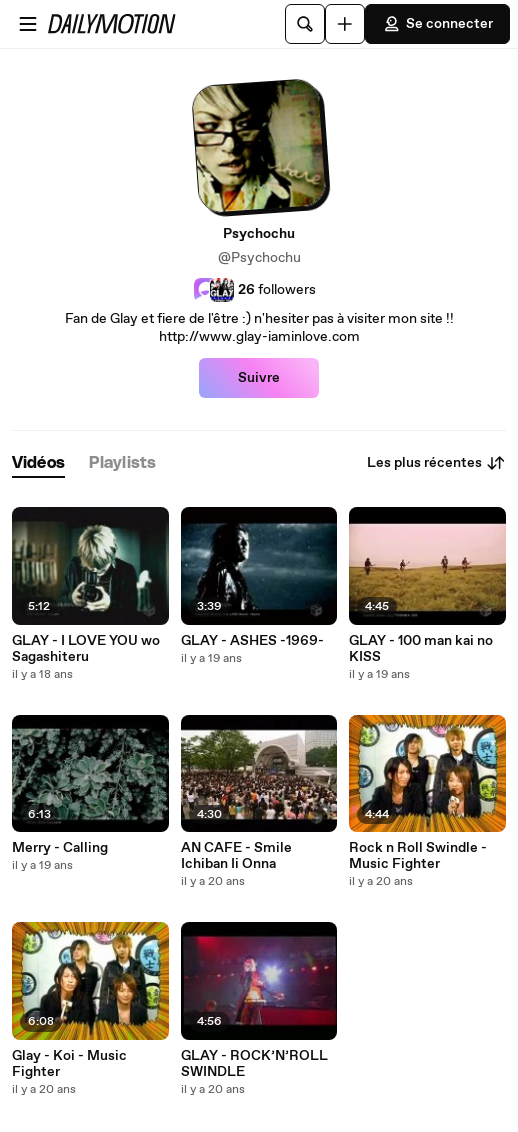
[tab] (38, 463)
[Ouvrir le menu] (28, 24)
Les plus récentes (436, 463)
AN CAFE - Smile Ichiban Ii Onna (236, 856)
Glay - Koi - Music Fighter (69, 1064)
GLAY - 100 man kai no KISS (421, 649)
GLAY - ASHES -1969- (252, 641)
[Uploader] (345, 24)
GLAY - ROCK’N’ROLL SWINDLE (254, 1064)
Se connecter (437, 24)
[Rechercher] (305, 24)
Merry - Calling (60, 848)
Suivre (259, 378)
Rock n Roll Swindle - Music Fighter (418, 856)
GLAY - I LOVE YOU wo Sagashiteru (86, 649)
